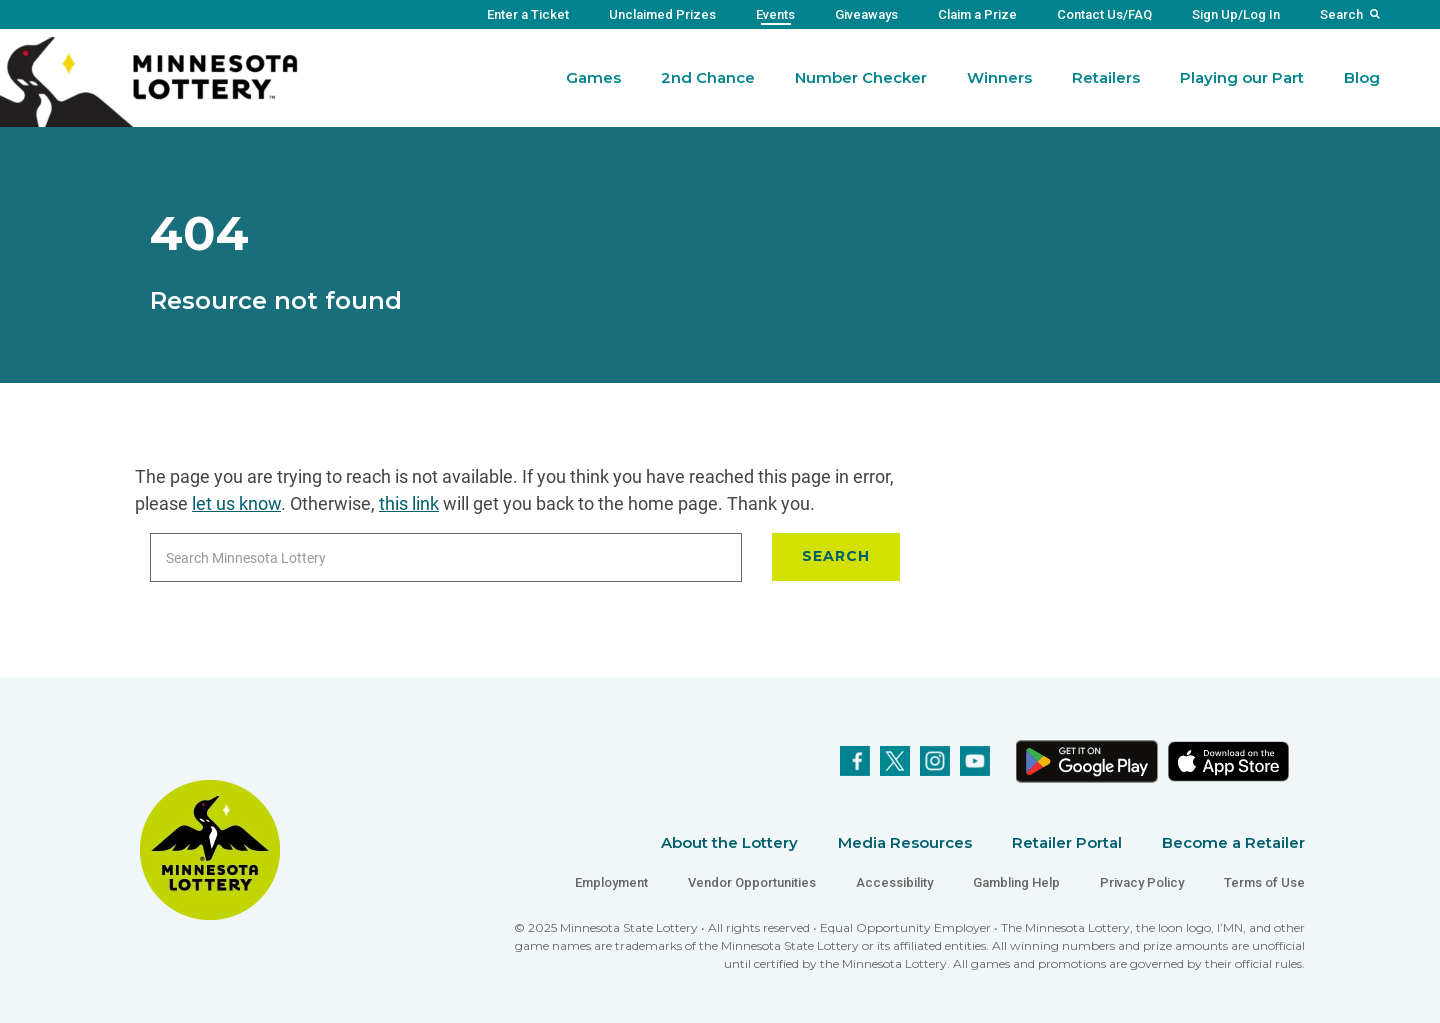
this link (409, 503)
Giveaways (866, 14)
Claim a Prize (977, 14)
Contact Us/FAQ (1104, 14)
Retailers (1106, 77)
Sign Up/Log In (1236, 14)
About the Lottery (729, 842)
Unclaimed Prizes (662, 14)
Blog (1362, 77)
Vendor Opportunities (752, 882)
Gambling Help (1016, 882)
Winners (999, 77)
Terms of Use (1264, 882)
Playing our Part (1242, 77)
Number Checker (861, 77)
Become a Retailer (1233, 842)
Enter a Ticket (528, 14)
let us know (236, 503)
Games (593, 77)
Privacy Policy (1142, 882)
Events (775, 14)
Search (1341, 14)
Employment (611, 882)
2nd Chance (708, 77)
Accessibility (894, 882)
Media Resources (905, 842)
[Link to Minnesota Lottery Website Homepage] (149, 80)
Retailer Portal (1067, 842)
